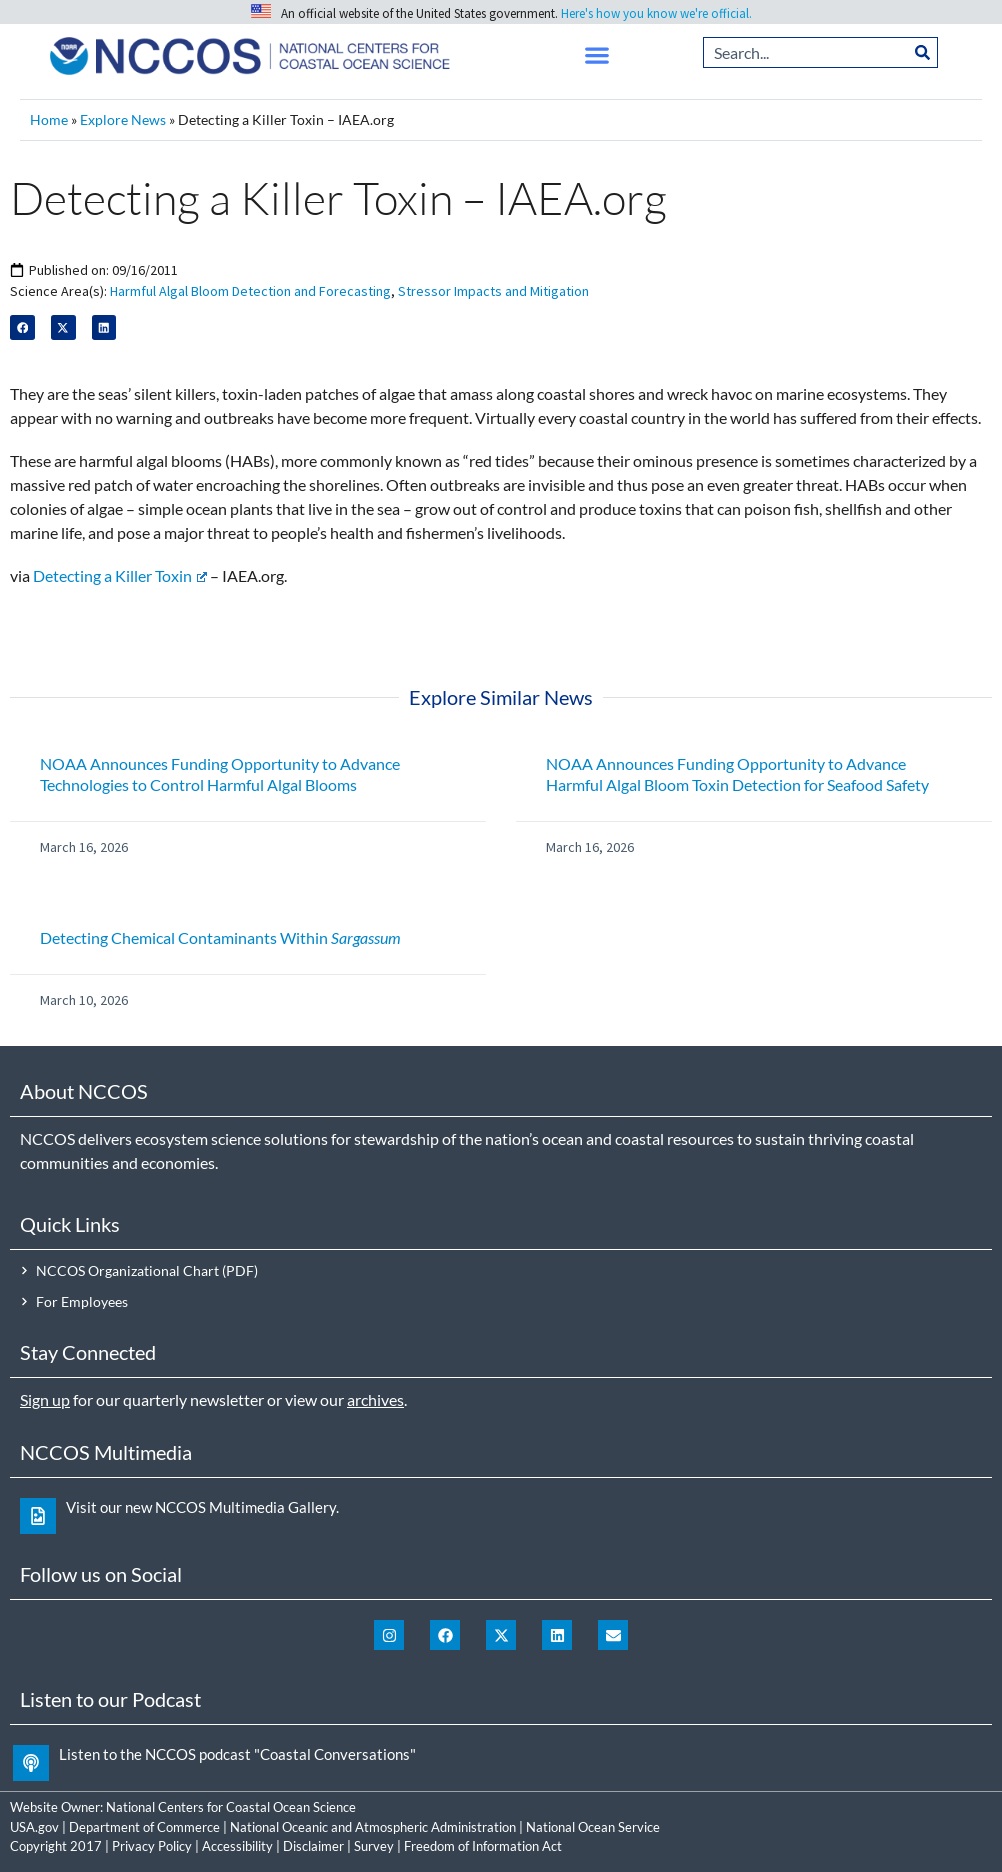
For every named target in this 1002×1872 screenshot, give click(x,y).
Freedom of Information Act (483, 1846)
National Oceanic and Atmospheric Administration (373, 1827)
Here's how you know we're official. (656, 13)
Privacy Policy (152, 1846)
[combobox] (805, 52)
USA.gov (34, 1827)
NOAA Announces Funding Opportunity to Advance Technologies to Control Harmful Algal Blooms (220, 774)
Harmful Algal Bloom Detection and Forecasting (250, 291)
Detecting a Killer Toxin (120, 575)
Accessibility (237, 1846)
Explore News (123, 120)
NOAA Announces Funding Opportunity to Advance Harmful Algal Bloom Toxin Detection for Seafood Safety (737, 774)
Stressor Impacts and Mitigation (493, 291)
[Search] (923, 52)
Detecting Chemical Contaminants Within (220, 937)
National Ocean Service (593, 1827)
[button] (597, 55)
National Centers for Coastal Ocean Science (231, 1807)
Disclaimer (313, 1846)
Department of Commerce (144, 1827)
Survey (374, 1846)
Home (49, 120)
